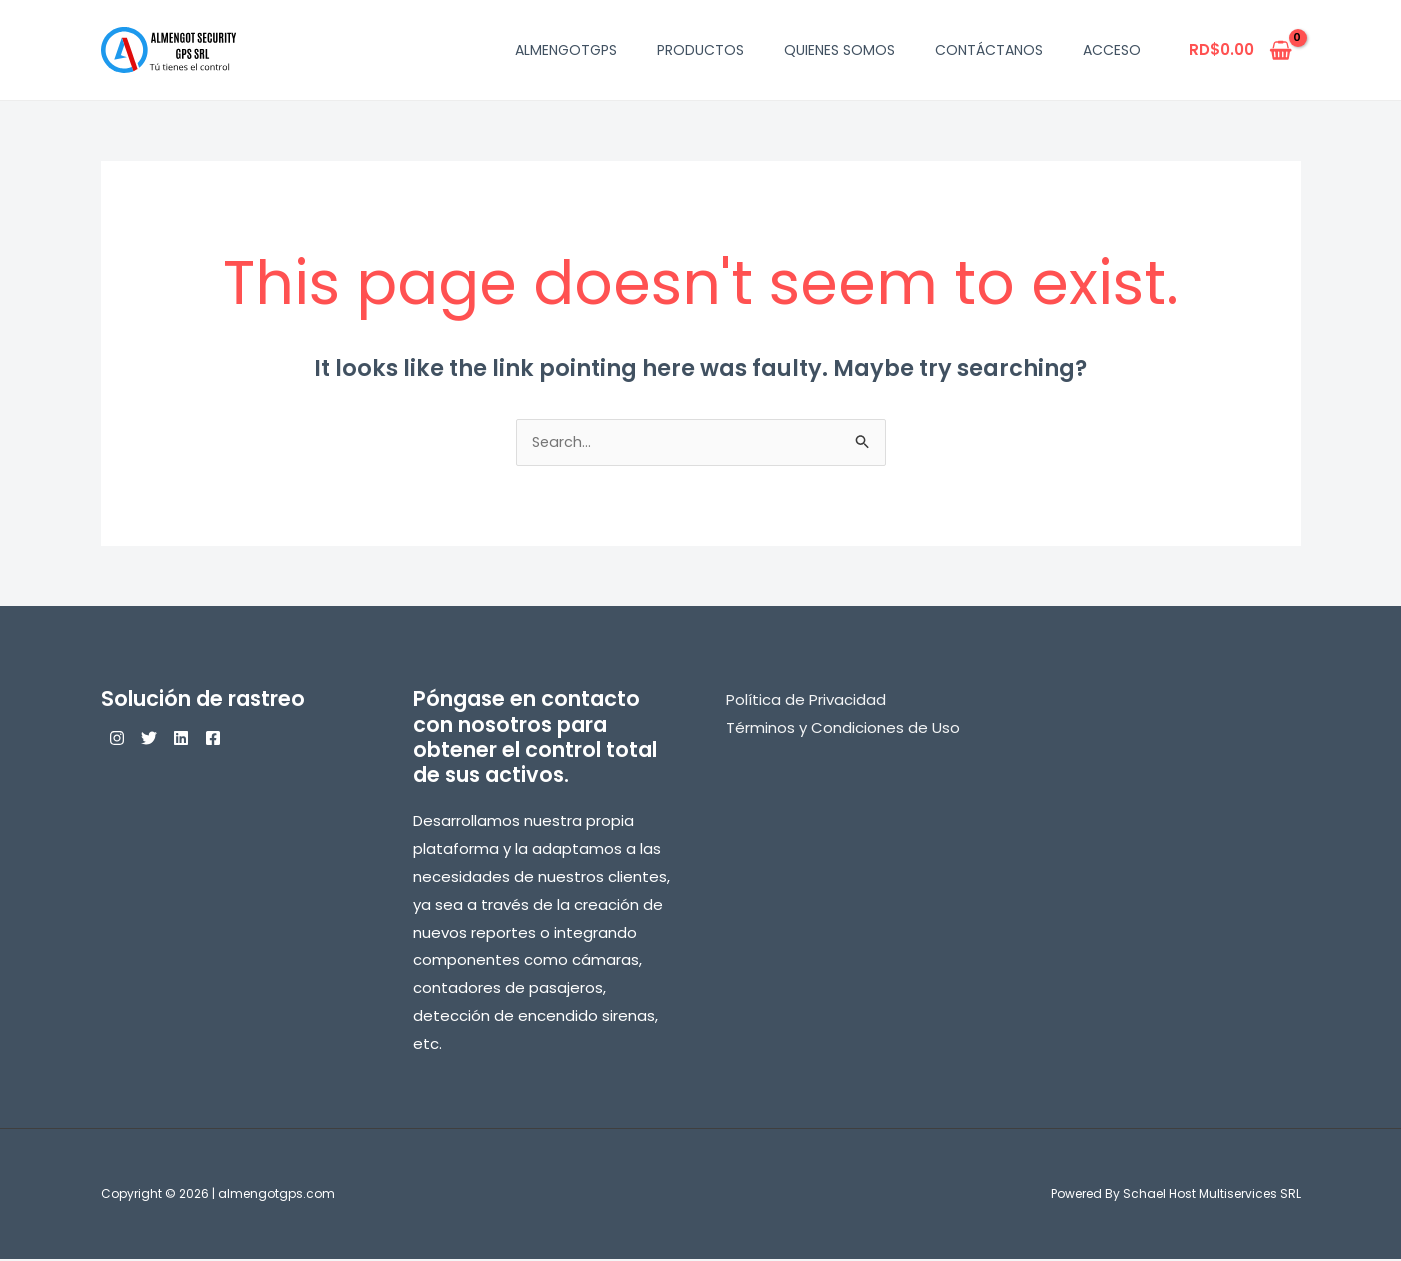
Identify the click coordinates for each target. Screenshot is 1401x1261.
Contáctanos (989, 50)
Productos (700, 50)
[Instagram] (117, 740)
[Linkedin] (205, 740)
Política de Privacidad (806, 701)
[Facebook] (249, 740)
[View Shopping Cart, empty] (1241, 50)
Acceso (1112, 50)
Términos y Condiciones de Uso (843, 729)
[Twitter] (161, 740)
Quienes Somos (839, 50)
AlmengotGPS (566, 50)
